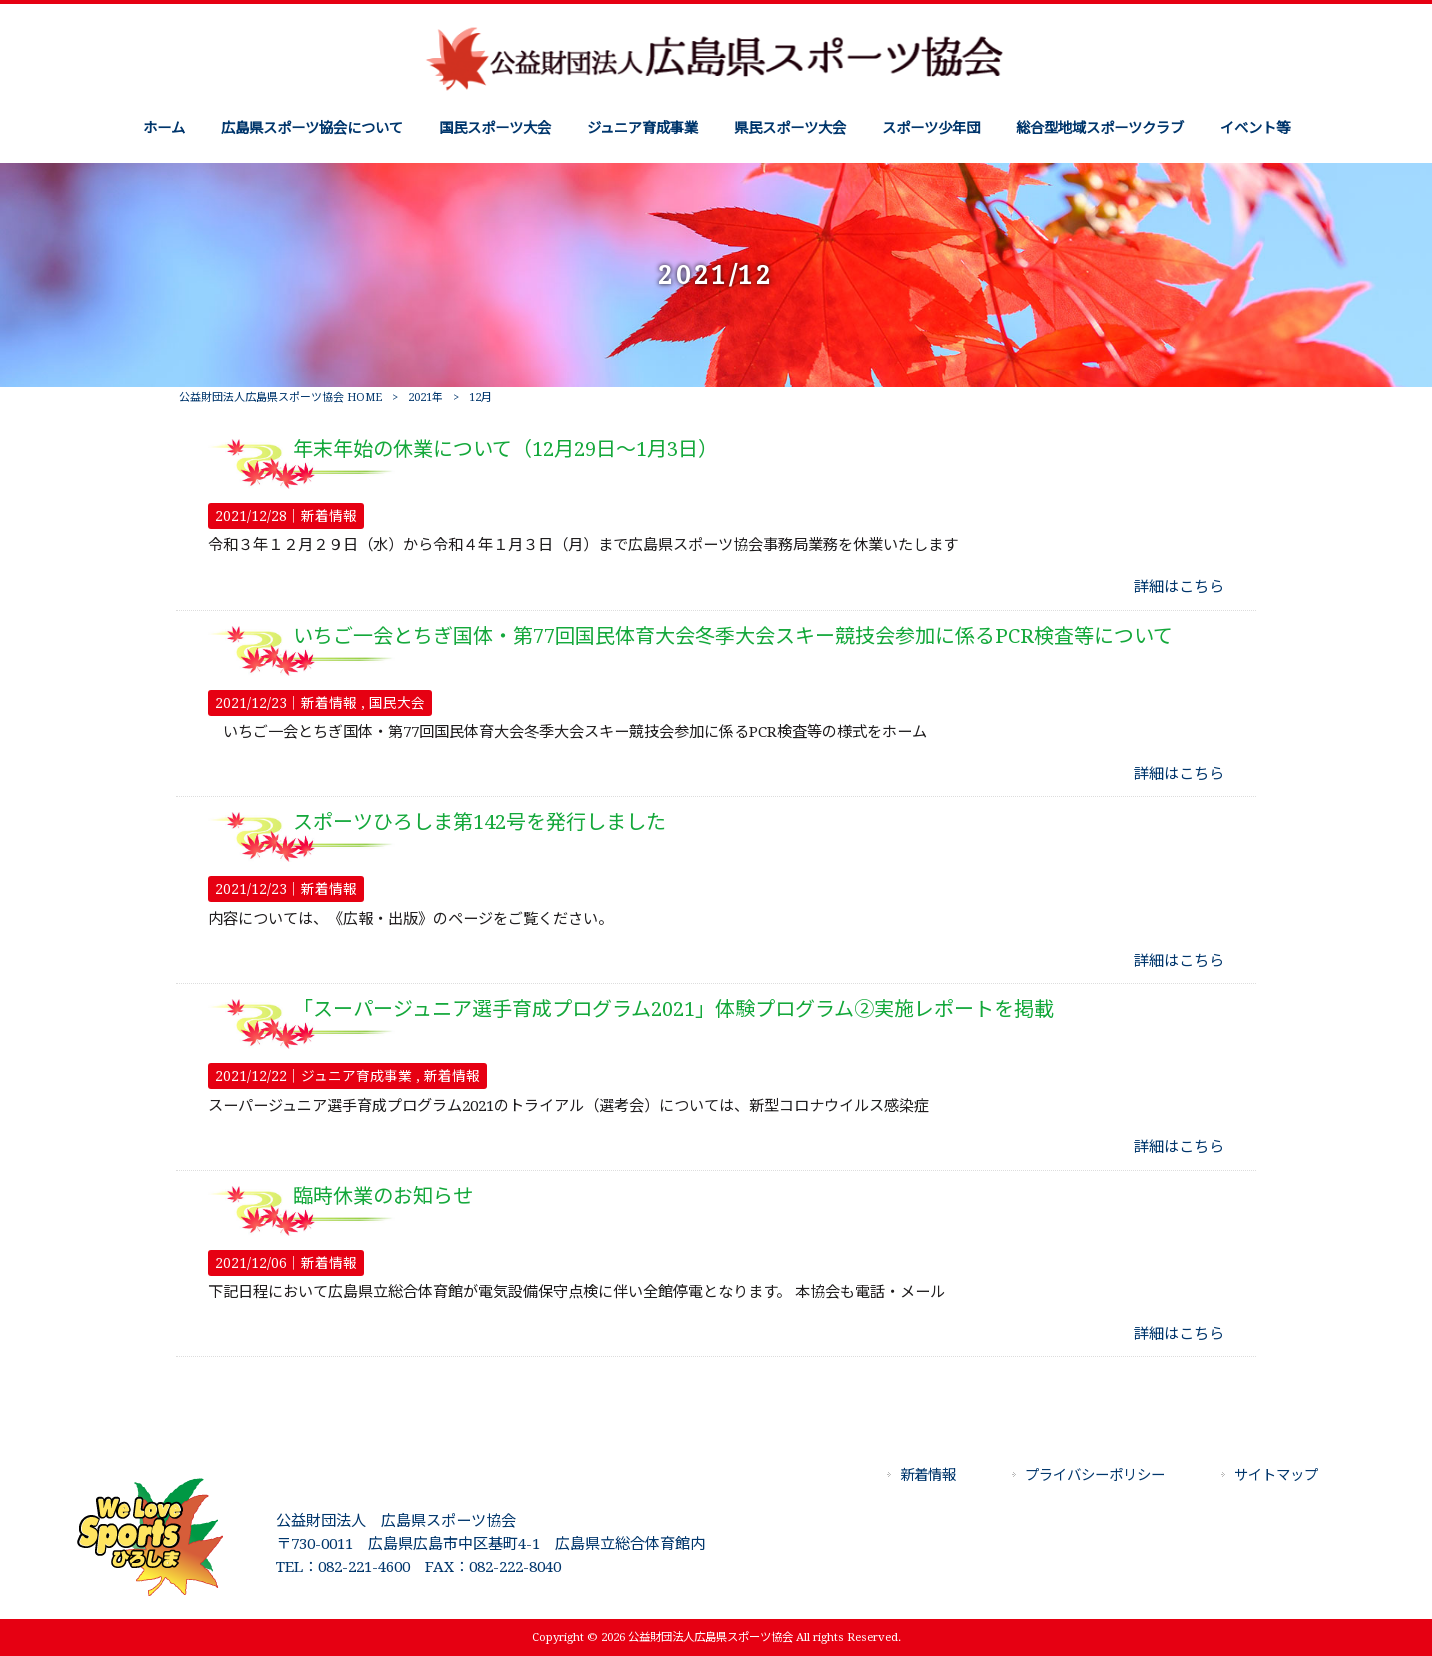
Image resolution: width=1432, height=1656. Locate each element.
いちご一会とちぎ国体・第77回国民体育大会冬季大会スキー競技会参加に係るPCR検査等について (733, 636)
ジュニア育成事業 (356, 1076)
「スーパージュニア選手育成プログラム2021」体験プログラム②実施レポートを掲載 (673, 1009)
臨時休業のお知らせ (383, 1196)
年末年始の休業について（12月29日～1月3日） (505, 449)
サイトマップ (1276, 1475)
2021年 (425, 397)
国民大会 (397, 703)
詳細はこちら (1179, 587)
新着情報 (329, 516)
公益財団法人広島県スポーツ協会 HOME (280, 397)
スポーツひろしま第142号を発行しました (479, 822)
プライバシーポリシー (1095, 1475)
